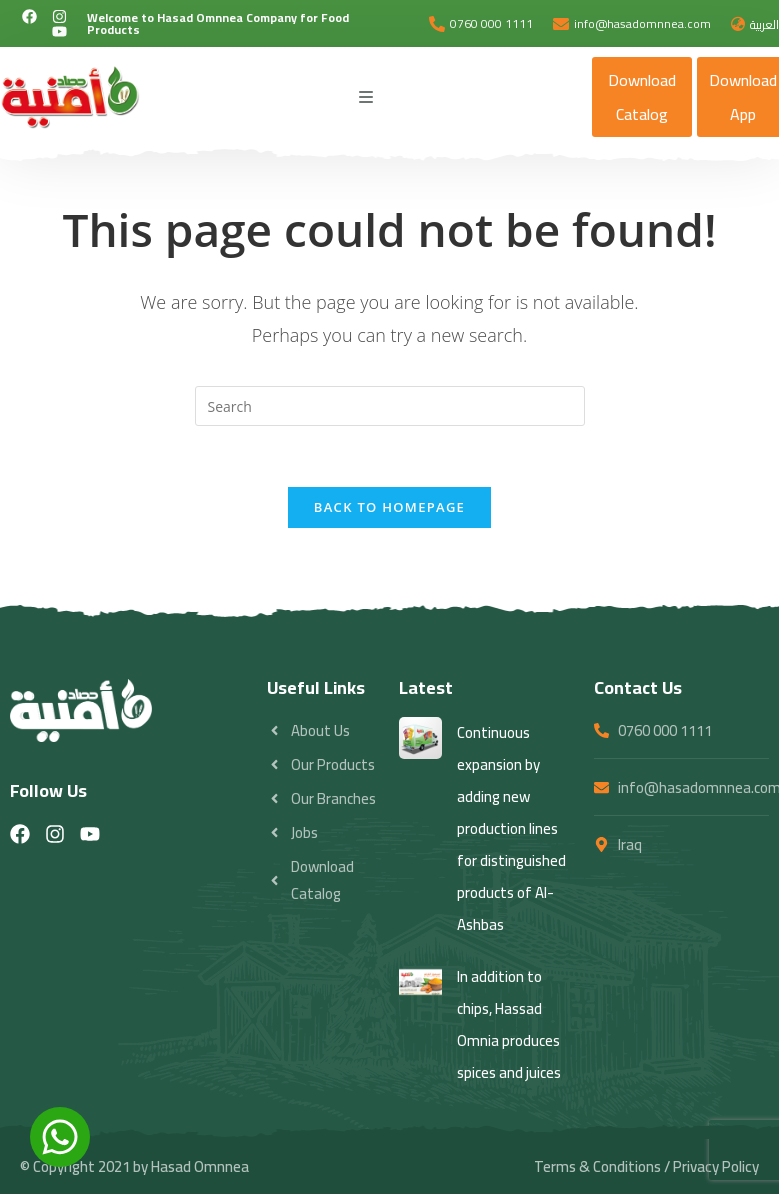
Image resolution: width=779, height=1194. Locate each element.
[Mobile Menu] (366, 97)
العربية (764, 24)
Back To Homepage (389, 507)
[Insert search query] (390, 406)
